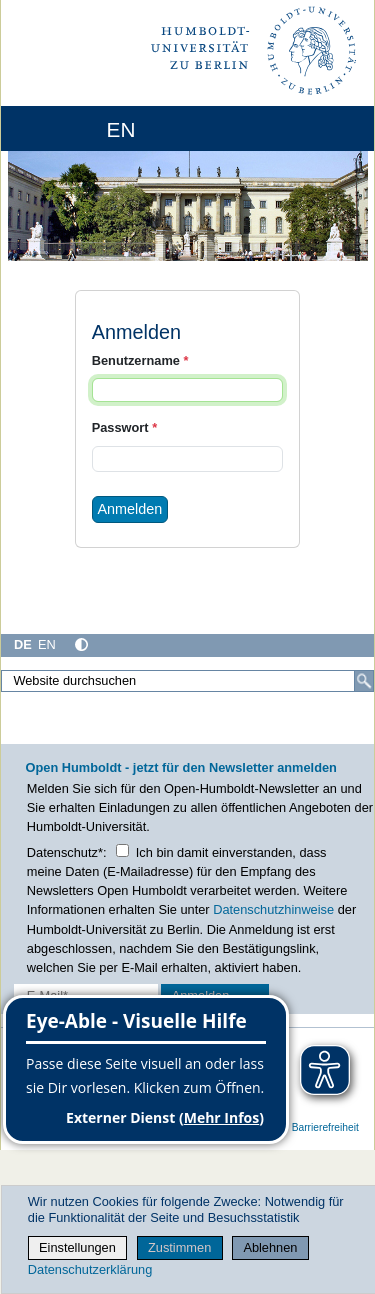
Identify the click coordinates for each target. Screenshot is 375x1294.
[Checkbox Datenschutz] (122, 850)
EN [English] (47, 644)
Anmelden (130, 509)
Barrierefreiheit (325, 1127)
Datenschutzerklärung (90, 1269)
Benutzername (140, 360)
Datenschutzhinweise (273, 909)
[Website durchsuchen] (187, 681)
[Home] (72, 128)
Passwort (124, 427)
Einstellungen (77, 1247)
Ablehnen (270, 1247)
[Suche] (364, 681)
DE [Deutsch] (23, 644)
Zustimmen (179, 1247)
